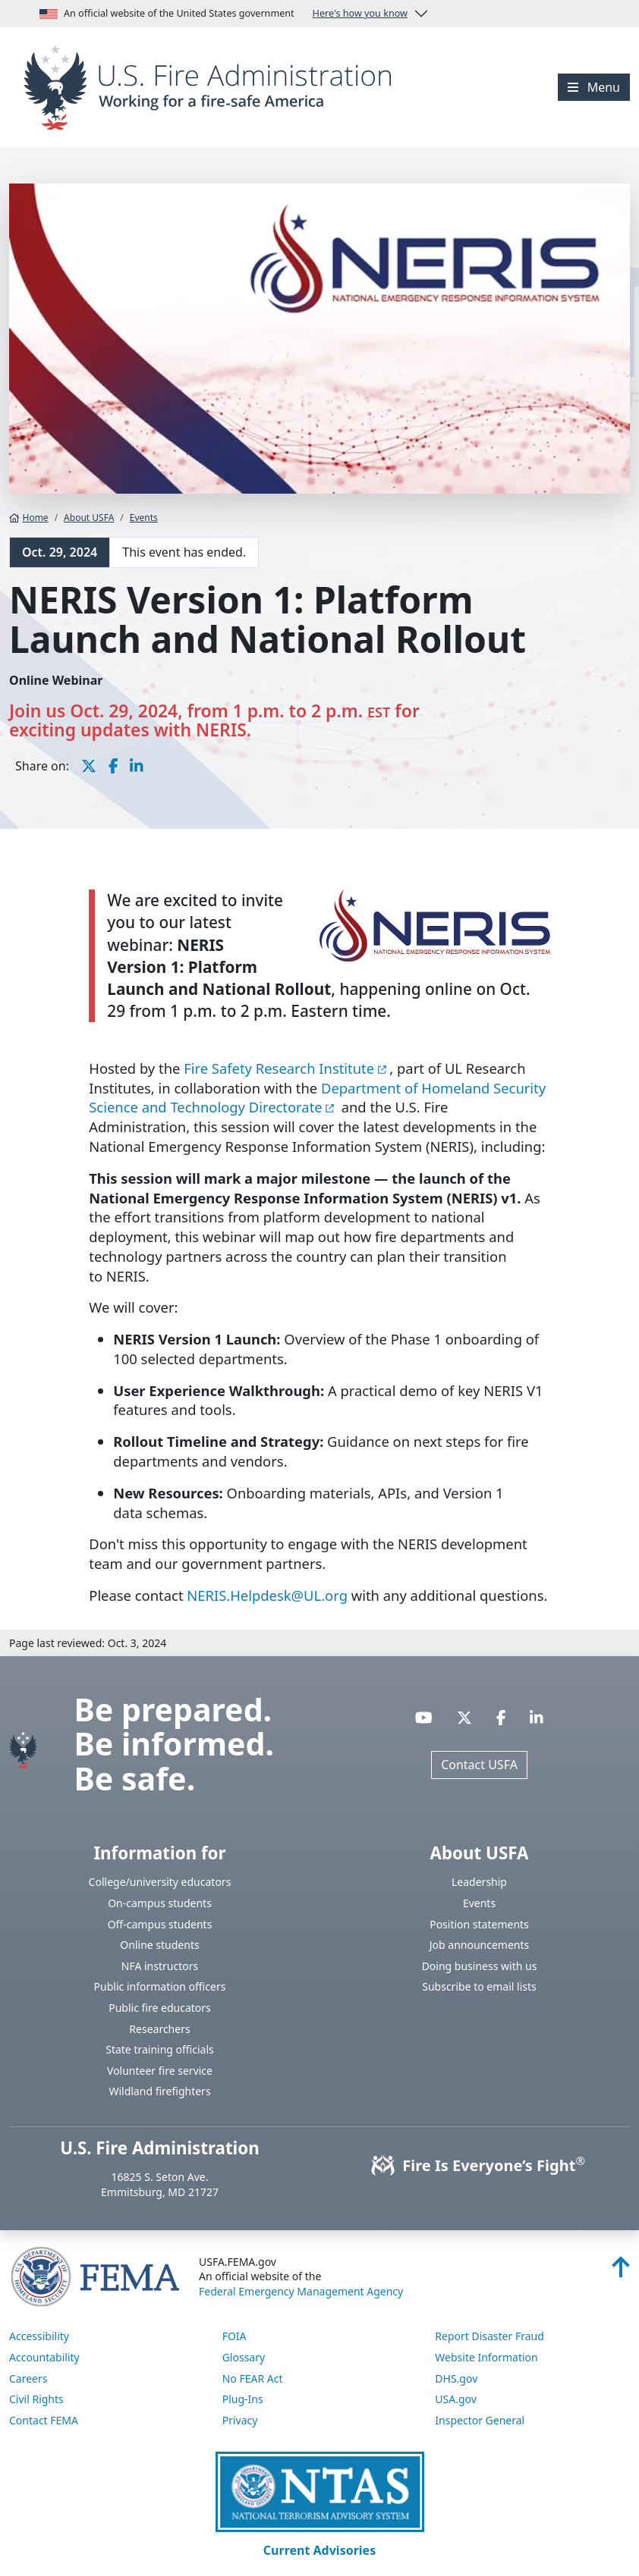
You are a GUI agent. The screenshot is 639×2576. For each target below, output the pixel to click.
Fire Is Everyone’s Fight (479, 2165)
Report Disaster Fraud (489, 2336)
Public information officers (160, 1986)
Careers (28, 2378)
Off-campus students (160, 1924)
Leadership (479, 1882)
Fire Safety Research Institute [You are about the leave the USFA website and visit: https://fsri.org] (279, 1068)
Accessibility (39, 2336)
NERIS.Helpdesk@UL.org (267, 1595)
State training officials (159, 2049)
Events (144, 517)
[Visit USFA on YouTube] (424, 1717)
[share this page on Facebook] (113, 766)
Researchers (159, 2029)
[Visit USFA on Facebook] (501, 1717)
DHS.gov (456, 2378)
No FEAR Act (252, 2378)
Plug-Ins (242, 2399)
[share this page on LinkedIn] (136, 766)
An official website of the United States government (223, 13)
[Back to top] (621, 2271)
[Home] (213, 85)
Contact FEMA (43, 2420)
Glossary (243, 2357)
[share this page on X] (88, 766)
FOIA (234, 2336)
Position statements (479, 1924)
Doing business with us (479, 1966)
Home (29, 517)
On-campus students (160, 1903)
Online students (159, 1944)
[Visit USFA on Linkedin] (536, 1717)
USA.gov (456, 2399)
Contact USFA (479, 1764)
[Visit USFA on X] (464, 1717)
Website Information (486, 2357)
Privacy (240, 2420)
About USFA (89, 517)
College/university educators (160, 1882)
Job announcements (480, 1944)
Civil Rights (36, 2399)
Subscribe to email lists (479, 1986)
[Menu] (594, 87)
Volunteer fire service (159, 2070)
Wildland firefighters (159, 2091)
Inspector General (479, 2420)
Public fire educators (160, 2007)
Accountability (44, 2357)
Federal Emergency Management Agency (301, 2291)
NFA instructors (159, 1966)
